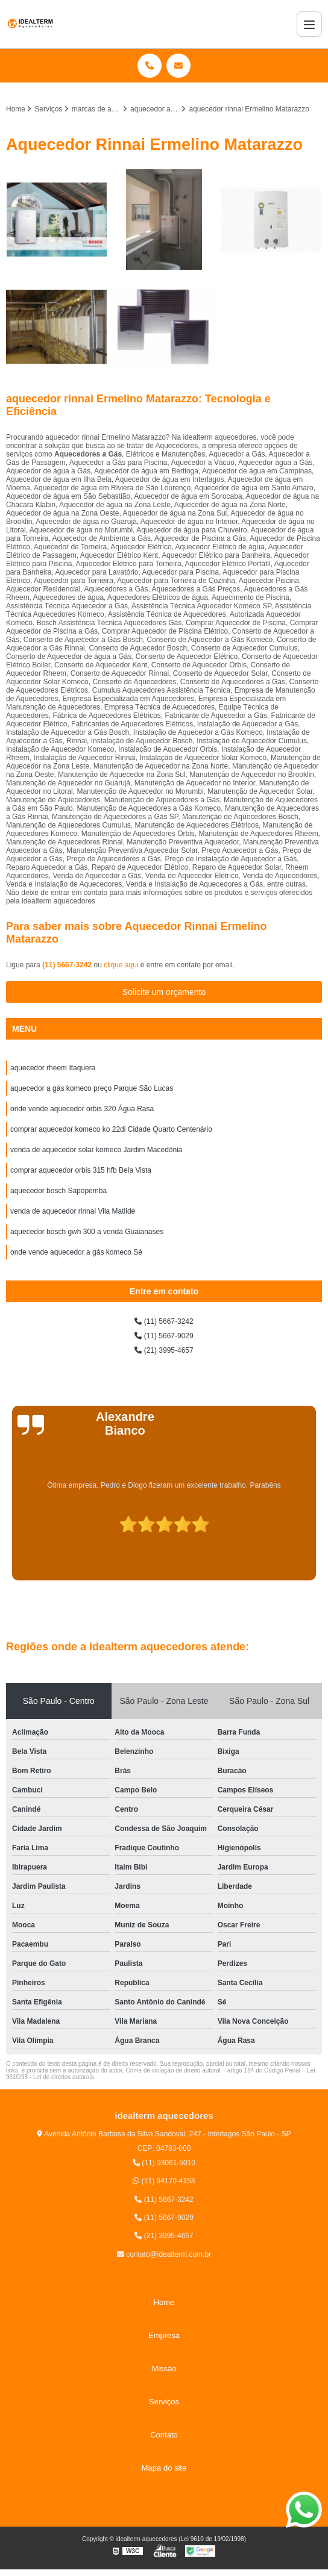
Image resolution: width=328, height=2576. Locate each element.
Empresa (164, 2335)
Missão (163, 2368)
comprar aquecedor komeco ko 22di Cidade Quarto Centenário (111, 1129)
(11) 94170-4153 (164, 2181)
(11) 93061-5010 (164, 2163)
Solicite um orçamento (164, 992)
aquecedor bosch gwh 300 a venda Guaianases (86, 1231)
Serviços (164, 2401)
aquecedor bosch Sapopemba (58, 1191)
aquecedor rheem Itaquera (52, 1068)
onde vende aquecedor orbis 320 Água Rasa (82, 1109)
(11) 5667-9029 (163, 1336)
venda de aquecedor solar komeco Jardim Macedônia (96, 1150)
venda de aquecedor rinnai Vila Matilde (72, 1211)
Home (164, 2302)
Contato (164, 2434)
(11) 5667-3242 (67, 965)
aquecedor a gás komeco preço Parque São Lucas (91, 1088)
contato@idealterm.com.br (164, 2254)
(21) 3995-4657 (163, 1350)
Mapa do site (164, 2467)
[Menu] (309, 24)
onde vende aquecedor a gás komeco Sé (76, 1252)
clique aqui (121, 965)
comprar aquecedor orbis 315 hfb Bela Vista (80, 1170)
